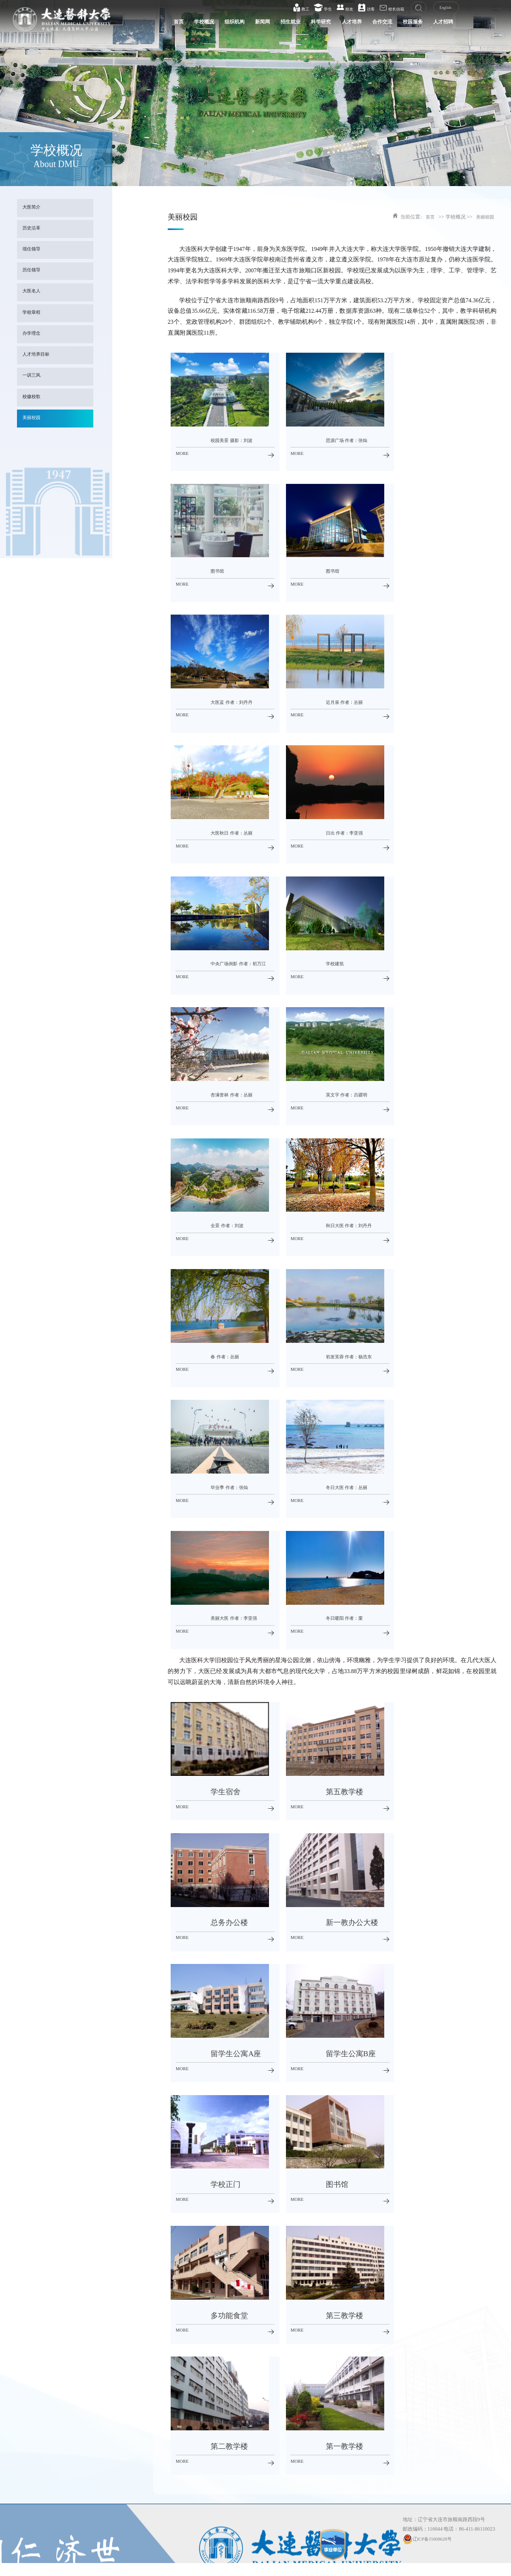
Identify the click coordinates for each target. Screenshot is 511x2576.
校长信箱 (386, 8)
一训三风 (33, 376)
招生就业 (261, 24)
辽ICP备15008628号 (429, 2539)
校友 (339, 8)
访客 (360, 8)
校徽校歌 (33, 397)
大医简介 (33, 208)
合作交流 (366, 24)
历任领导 (33, 270)
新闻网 (229, 24)
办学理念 (33, 334)
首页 (132, 24)
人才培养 (331, 24)
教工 (295, 8)
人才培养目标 (38, 355)
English (440, 8)
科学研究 (296, 24)
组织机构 (197, 24)
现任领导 (33, 249)
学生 (317, 8)
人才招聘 (437, 24)
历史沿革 (33, 228)
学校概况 (161, 24)
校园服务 (401, 24)
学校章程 (33, 313)
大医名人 (33, 291)
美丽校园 (33, 418)
